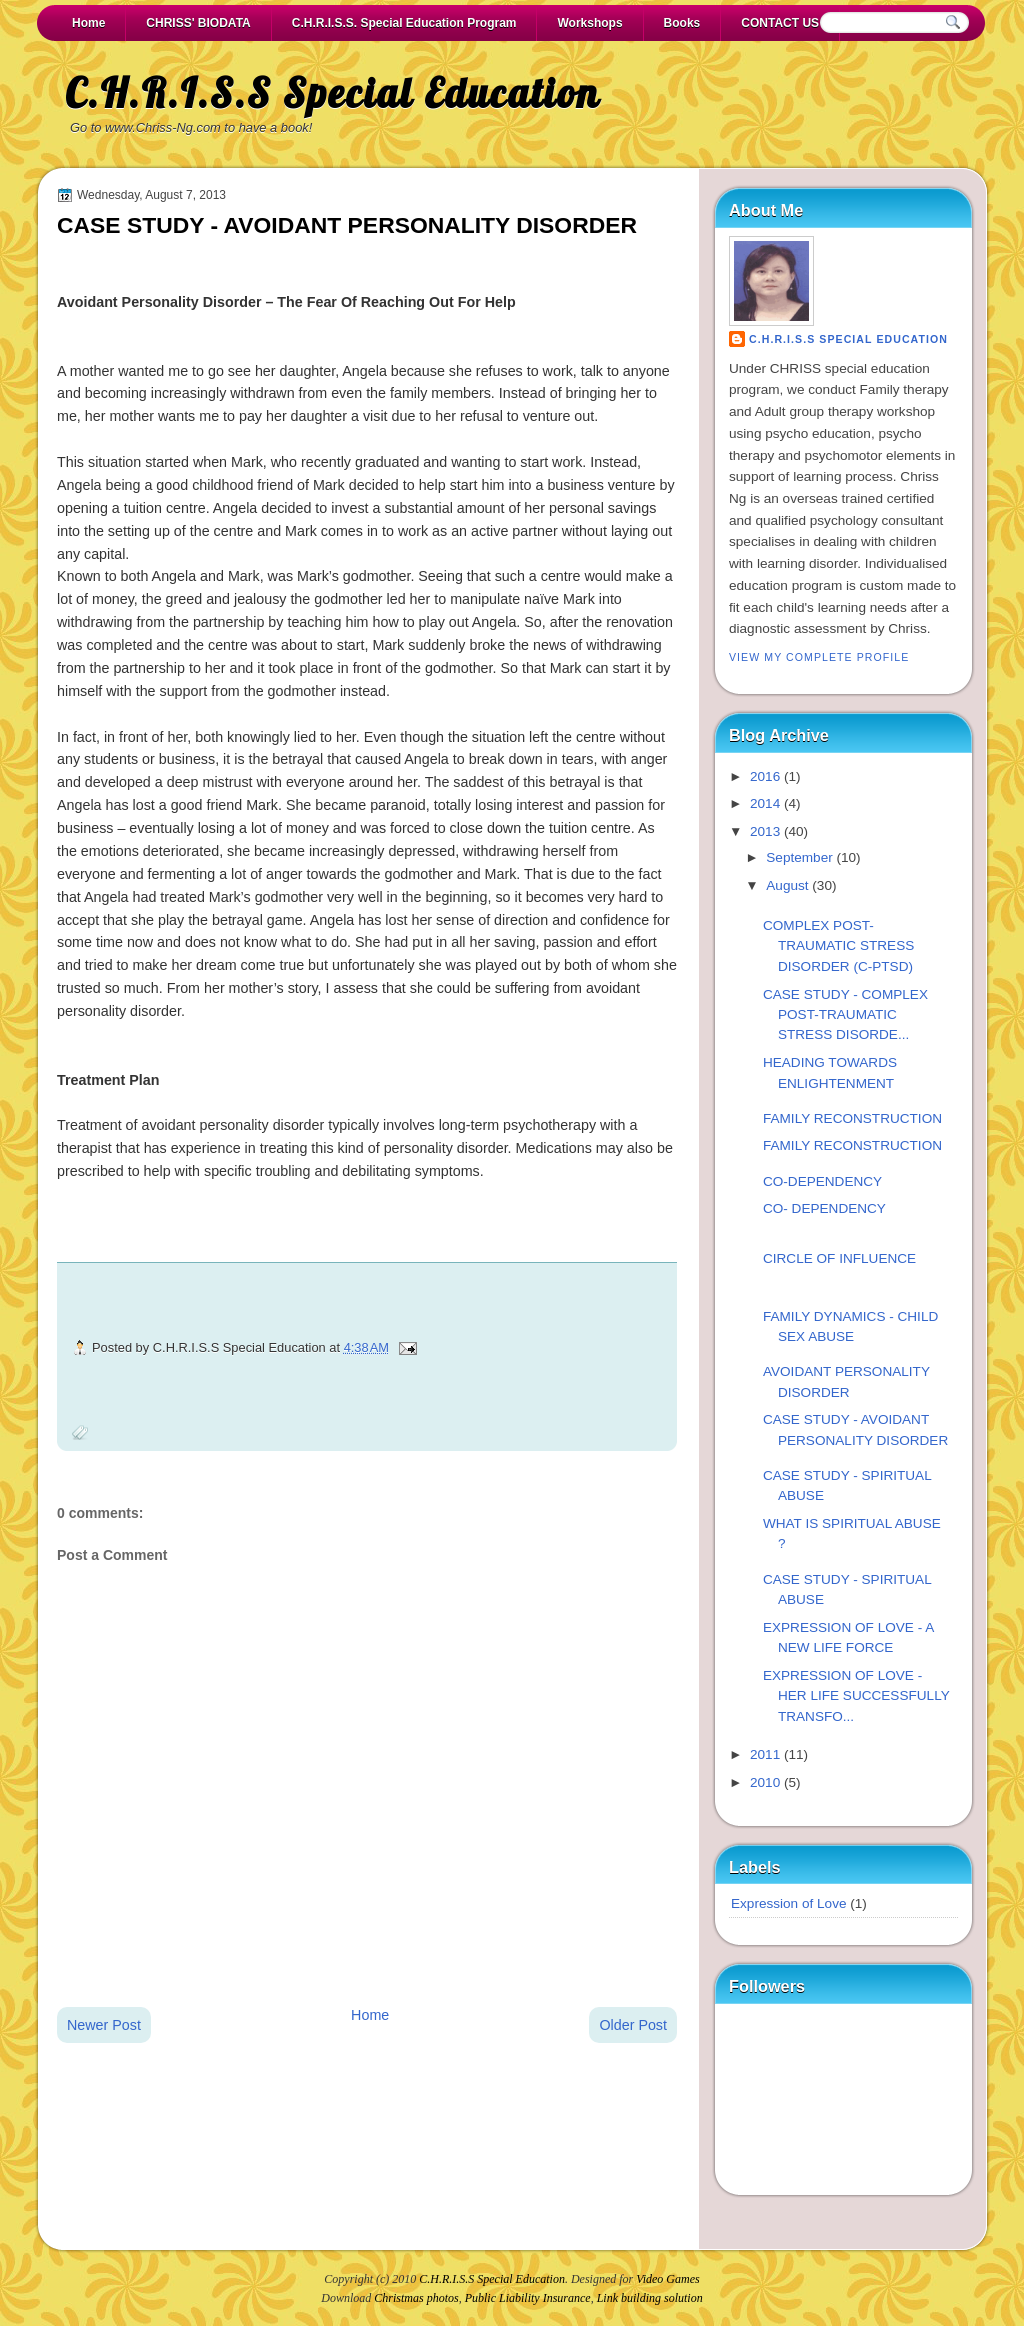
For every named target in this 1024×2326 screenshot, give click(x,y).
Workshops (589, 23)
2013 (765, 831)
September (799, 857)
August (787, 885)
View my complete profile (819, 657)
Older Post (633, 2025)
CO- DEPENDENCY (824, 1208)
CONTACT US (780, 23)
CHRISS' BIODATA (198, 23)
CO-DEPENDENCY (822, 1181)
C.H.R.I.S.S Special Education (332, 93)
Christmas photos (416, 2298)
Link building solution (650, 2298)
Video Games (667, 2279)
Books (682, 23)
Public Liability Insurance (528, 2298)
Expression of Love (788, 1903)
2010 (765, 1782)
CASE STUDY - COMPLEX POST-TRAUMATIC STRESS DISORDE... (845, 1015)
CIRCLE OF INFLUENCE (839, 1258)
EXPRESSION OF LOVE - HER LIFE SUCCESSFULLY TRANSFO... (856, 1696)
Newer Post (104, 2025)
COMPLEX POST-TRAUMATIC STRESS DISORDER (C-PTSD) (838, 946)
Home (88, 23)
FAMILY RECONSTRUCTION (852, 1118)
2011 (765, 1754)
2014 (765, 803)
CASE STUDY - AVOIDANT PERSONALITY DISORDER (347, 225)
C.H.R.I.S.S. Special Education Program (404, 23)
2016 (765, 776)
